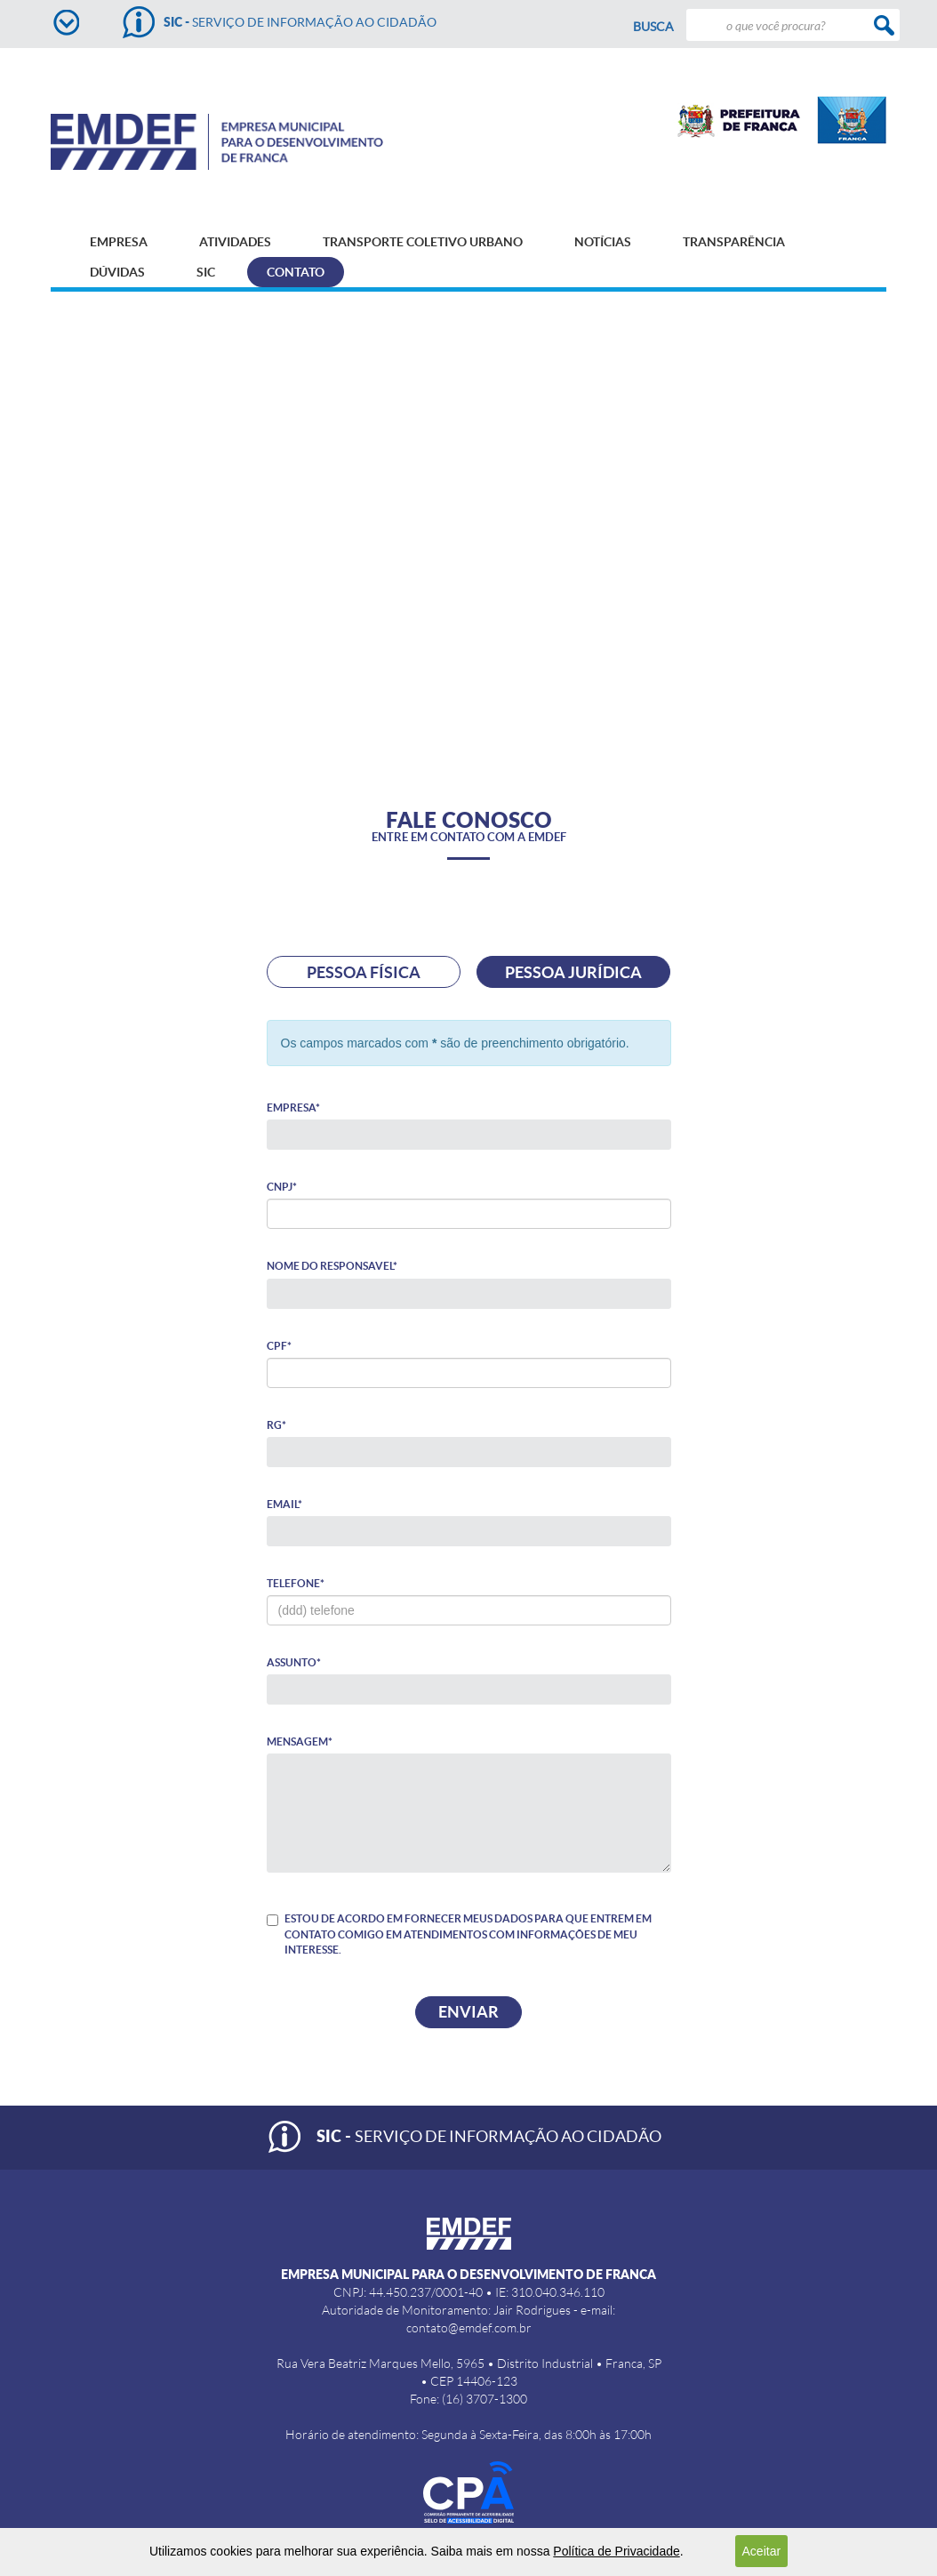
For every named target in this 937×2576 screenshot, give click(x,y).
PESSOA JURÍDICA (573, 972)
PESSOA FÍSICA (363, 972)
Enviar (468, 2011)
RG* (276, 1425)
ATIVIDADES (235, 242)
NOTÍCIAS (602, 242)
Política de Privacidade (616, 2551)
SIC (205, 272)
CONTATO (295, 272)
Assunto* (294, 1662)
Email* (284, 1504)
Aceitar (761, 2551)
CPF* (279, 1346)
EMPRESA (119, 242)
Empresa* (293, 1107)
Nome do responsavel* (332, 1266)
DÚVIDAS (117, 272)
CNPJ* (282, 1186)
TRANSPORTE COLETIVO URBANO (423, 242)
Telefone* (295, 1583)
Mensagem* (299, 1741)
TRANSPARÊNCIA (734, 242)
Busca (653, 27)
